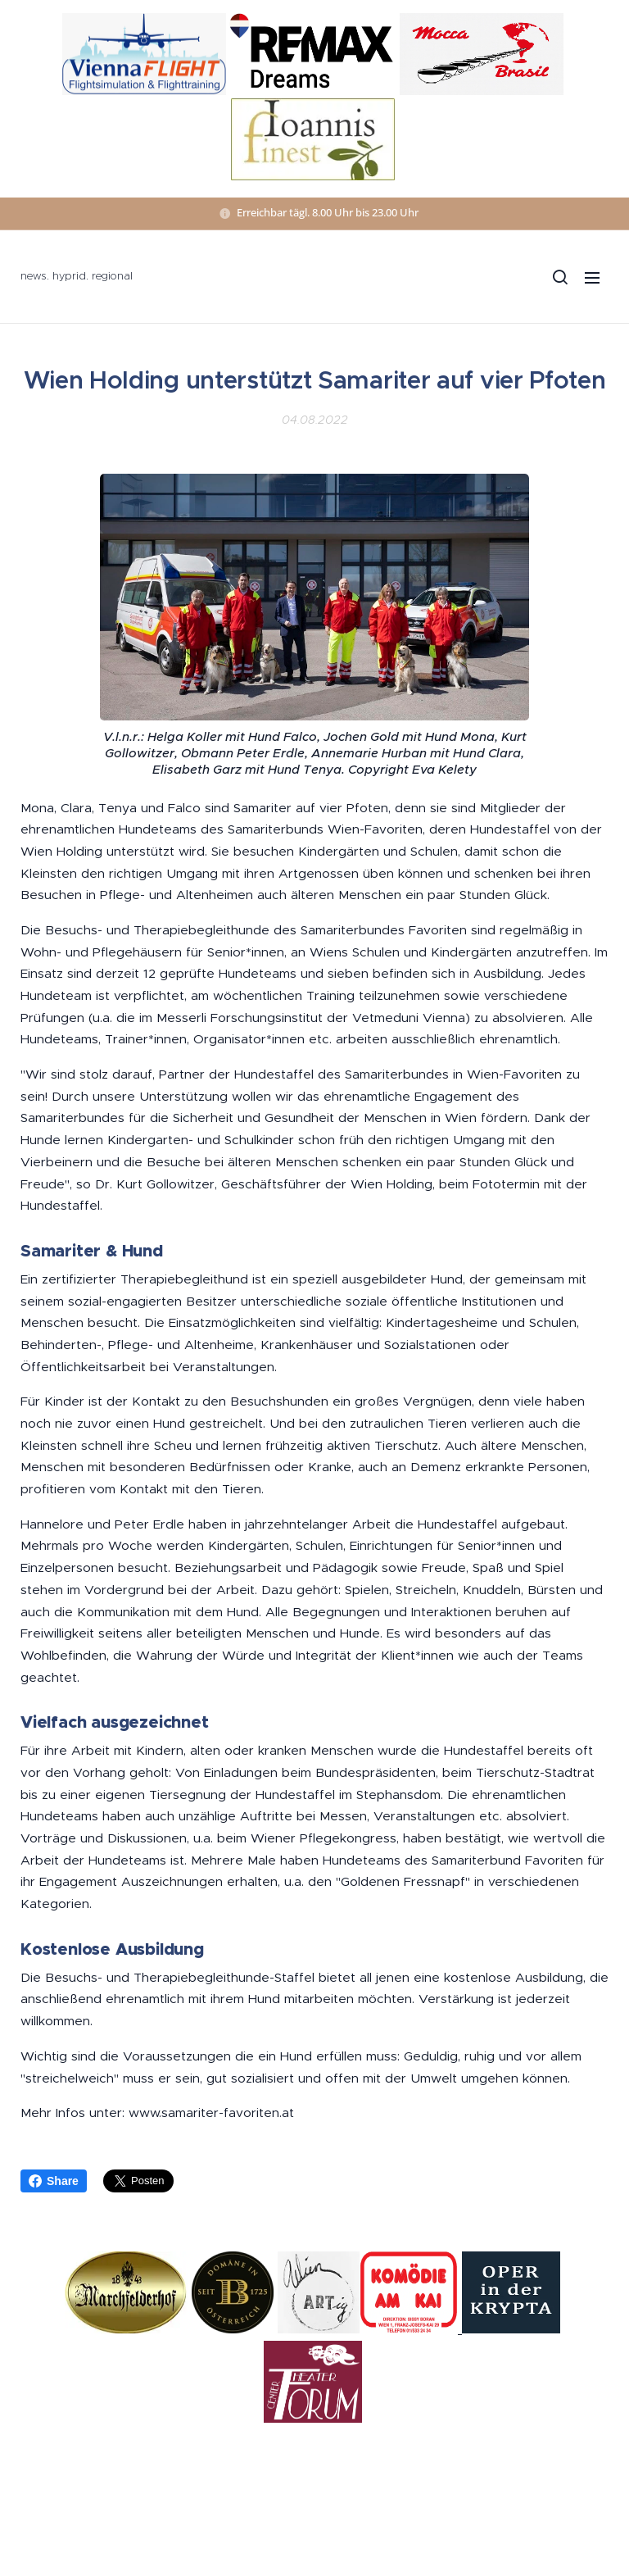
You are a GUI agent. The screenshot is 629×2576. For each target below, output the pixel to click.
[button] (559, 277)
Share (54, 2181)
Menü (592, 278)
